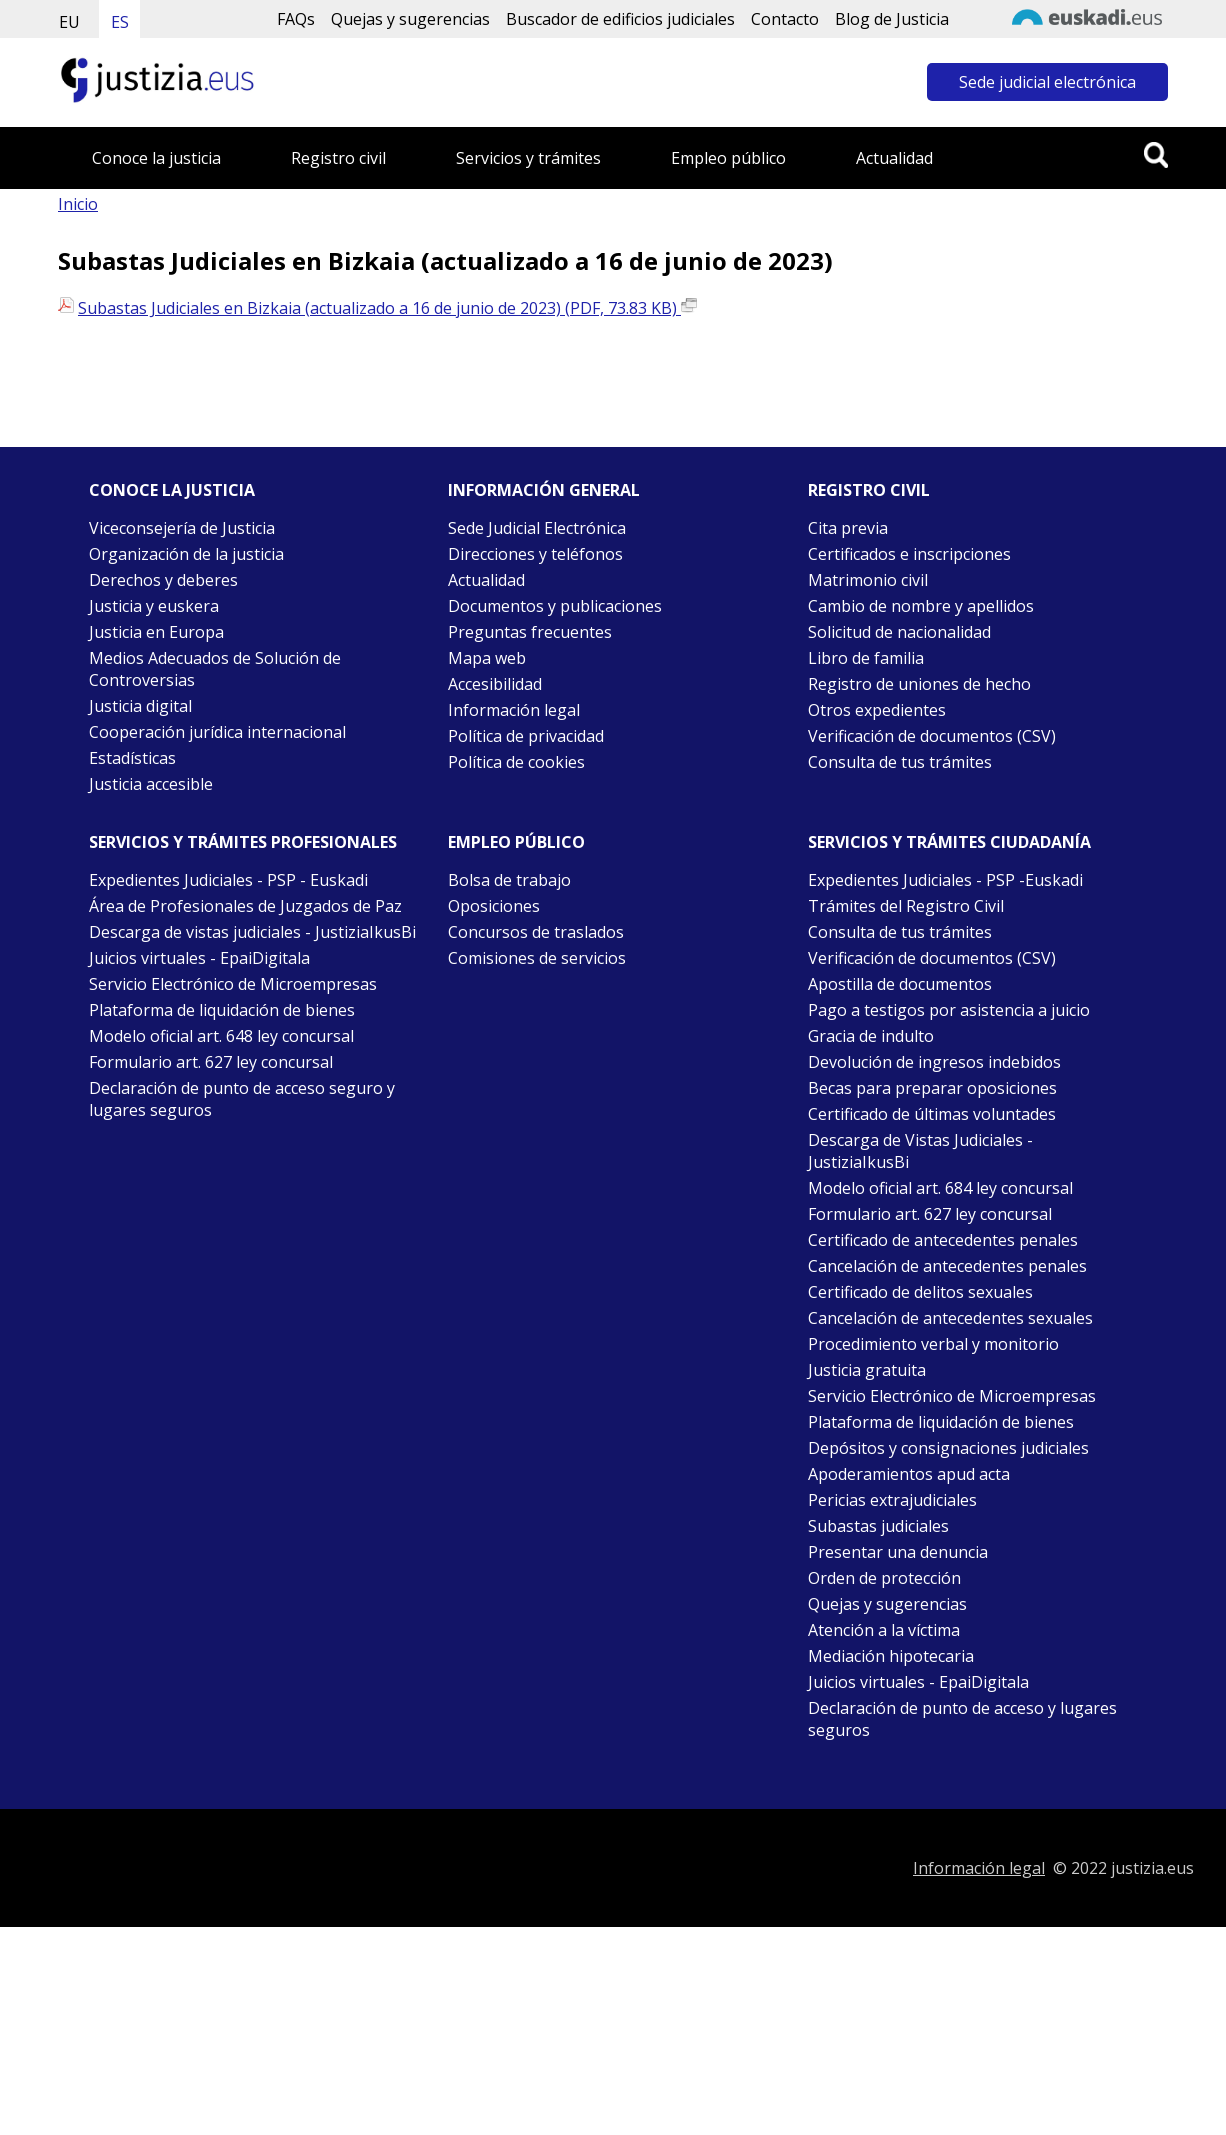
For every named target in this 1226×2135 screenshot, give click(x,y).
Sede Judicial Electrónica (537, 528)
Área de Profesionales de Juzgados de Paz (245, 906)
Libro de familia (866, 658)
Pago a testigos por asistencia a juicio (949, 1010)
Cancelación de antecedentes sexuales (950, 1318)
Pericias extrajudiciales (892, 1500)
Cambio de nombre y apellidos (921, 606)
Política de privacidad (526, 736)
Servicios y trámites (528, 158)
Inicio (78, 204)
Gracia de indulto (871, 1036)
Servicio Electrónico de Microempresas (233, 984)
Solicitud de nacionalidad (899, 632)
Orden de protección (884, 1578)
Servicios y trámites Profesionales (243, 842)
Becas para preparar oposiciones (932, 1088)
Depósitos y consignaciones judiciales (948, 1448)
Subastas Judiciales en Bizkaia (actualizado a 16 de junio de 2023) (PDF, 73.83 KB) (387, 308)
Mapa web (487, 658)
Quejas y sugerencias (410, 19)
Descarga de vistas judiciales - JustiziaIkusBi (252, 932)
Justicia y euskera (154, 606)
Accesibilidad (495, 684)
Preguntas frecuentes (530, 632)
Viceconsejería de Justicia (182, 528)
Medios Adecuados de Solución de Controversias (215, 669)
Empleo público (728, 158)
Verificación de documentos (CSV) (932, 736)
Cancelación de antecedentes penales (947, 1266)
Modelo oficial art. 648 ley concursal (221, 1036)
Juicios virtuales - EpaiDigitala (199, 958)
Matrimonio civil (868, 580)
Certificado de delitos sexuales (920, 1292)
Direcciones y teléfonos (535, 554)
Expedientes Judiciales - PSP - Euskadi (228, 880)
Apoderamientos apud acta (909, 1474)
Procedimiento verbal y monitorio (933, 1344)
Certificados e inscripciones (909, 554)
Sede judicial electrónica (1047, 82)
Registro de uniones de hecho (919, 684)
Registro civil (338, 158)
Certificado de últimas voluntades (932, 1114)
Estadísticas (132, 758)
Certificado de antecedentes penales (943, 1240)
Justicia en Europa (156, 632)
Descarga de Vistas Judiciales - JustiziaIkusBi (920, 1151)
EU (69, 22)
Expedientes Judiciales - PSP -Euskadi (945, 880)
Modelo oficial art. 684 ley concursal (940, 1188)
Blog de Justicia (892, 19)
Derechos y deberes (163, 580)
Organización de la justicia (186, 554)
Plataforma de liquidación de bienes (222, 1010)
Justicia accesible (151, 784)
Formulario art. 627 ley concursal (211, 1062)
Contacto (785, 19)
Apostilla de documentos (900, 984)
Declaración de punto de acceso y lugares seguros (962, 1719)
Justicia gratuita (867, 1370)
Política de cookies (516, 762)
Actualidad (894, 158)
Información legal (514, 710)
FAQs (296, 19)
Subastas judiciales (878, 1526)
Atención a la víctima (884, 1630)
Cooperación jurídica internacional (217, 732)
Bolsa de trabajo (509, 880)
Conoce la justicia (156, 158)
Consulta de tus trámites (900, 762)
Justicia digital (140, 706)
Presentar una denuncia (898, 1552)
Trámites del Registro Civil (906, 906)
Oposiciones (494, 906)
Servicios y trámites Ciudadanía (949, 842)
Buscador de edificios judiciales (620, 19)
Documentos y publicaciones (555, 606)
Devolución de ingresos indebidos (934, 1062)
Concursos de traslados (536, 932)
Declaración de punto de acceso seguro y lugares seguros (242, 1099)
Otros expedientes (877, 710)
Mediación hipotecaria (891, 1656)
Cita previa (848, 528)
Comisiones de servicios (537, 958)
